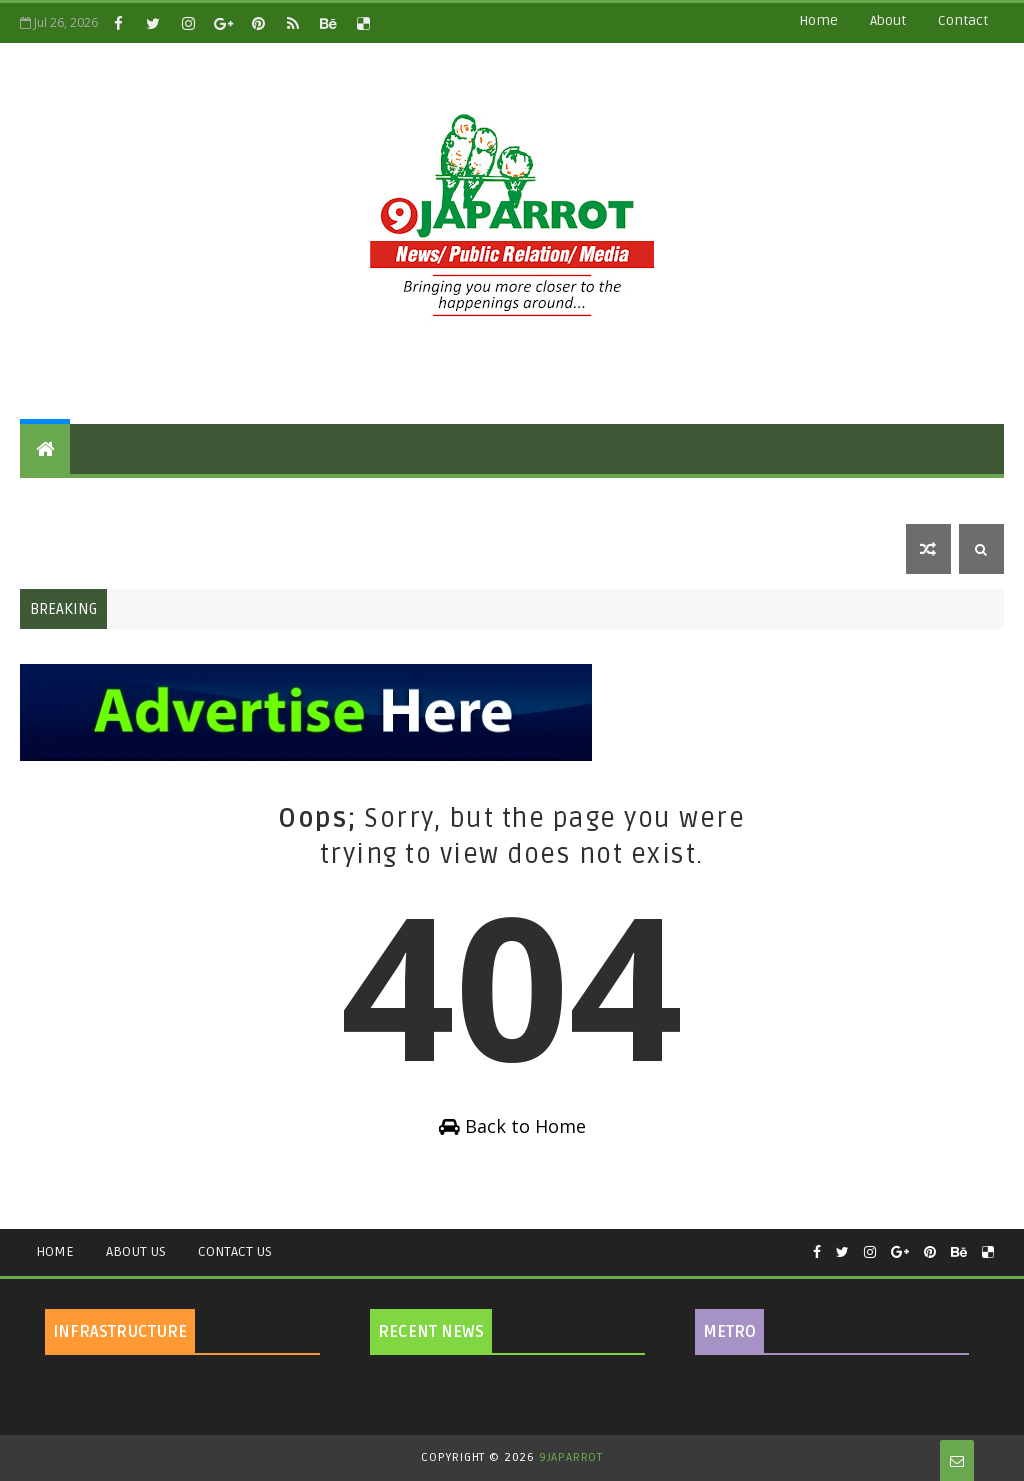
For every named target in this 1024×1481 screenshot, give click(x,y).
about (888, 20)
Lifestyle (685, 498)
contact (963, 20)
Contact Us (235, 1251)
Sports (773, 498)
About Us (136, 1251)
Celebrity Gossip (482, 498)
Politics (159, 498)
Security (860, 498)
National (251, 498)
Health (598, 498)
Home (818, 20)
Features (67, 498)
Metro (57, 548)
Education (351, 498)
